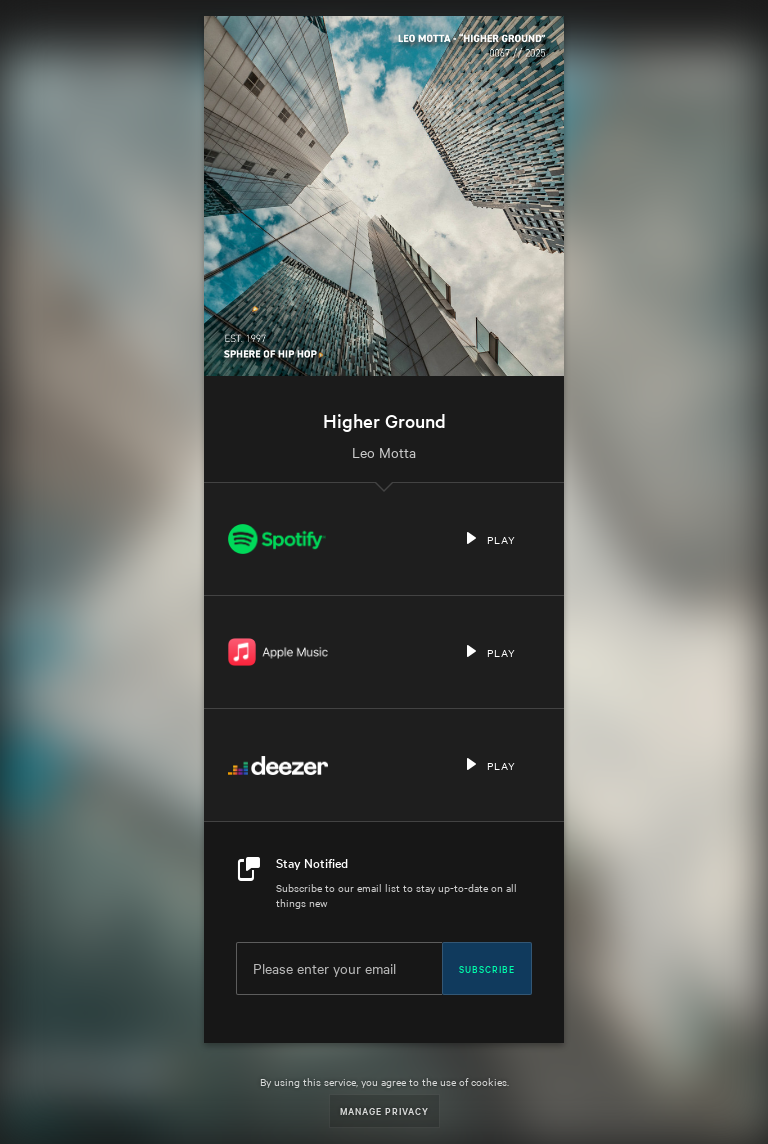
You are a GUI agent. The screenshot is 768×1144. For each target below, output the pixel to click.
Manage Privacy (384, 1110)
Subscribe (487, 968)
